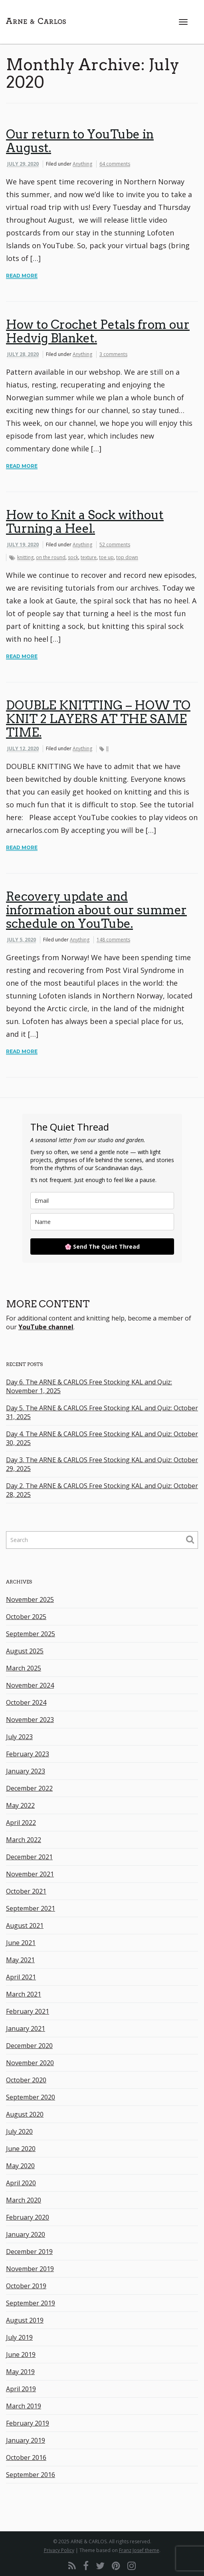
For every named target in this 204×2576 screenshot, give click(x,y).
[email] (102, 1200)
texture (89, 557)
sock (73, 557)
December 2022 (29, 1788)
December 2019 (29, 2251)
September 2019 (30, 2303)
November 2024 (30, 1685)
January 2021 (25, 2028)
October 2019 (26, 2285)
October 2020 (26, 2080)
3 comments (113, 354)
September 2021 (30, 1908)
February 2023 (27, 1754)
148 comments (113, 939)
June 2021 (21, 1942)
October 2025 (26, 1616)
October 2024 (26, 1702)
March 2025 (23, 1668)
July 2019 (19, 2337)
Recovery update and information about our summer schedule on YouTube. (96, 910)
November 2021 (30, 1874)
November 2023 (30, 1719)
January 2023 (25, 1771)
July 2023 (19, 1736)
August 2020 (25, 2114)
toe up (106, 557)
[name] (102, 1221)
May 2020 (20, 2165)
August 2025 (25, 1651)
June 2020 (21, 2148)
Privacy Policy (59, 2550)
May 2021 (20, 1959)
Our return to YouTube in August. (80, 141)
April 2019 (21, 2388)
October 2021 (26, 1891)
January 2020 (25, 2234)
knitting (25, 557)
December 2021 (29, 1856)
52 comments (114, 544)
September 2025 (30, 1633)
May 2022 (20, 1805)
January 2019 (25, 2440)
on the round (50, 557)
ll (107, 748)
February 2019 (27, 2423)
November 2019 (30, 2268)
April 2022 (21, 1822)
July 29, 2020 (23, 163)
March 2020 (23, 2200)
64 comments (114, 163)
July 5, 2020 (21, 939)
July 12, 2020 (23, 748)
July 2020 (19, 2131)
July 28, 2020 (23, 354)
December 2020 (29, 2045)
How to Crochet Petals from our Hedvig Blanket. (98, 331)
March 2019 (23, 2406)
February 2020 (27, 2217)
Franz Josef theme (139, 2550)
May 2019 (20, 2371)
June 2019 (21, 2354)
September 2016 (30, 2474)
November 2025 (30, 1599)
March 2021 (23, 1994)
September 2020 (30, 2097)
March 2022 (23, 1839)
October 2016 (26, 2457)
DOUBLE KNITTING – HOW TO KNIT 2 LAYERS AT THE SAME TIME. (98, 718)
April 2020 (21, 2183)
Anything (82, 163)
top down (127, 557)
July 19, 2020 (23, 544)
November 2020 (30, 2062)
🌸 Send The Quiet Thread (102, 1246)
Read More (22, 276)
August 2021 (25, 1925)
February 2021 (27, 2011)
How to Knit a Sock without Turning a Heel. (85, 522)
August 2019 (25, 2320)
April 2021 (21, 1977)
